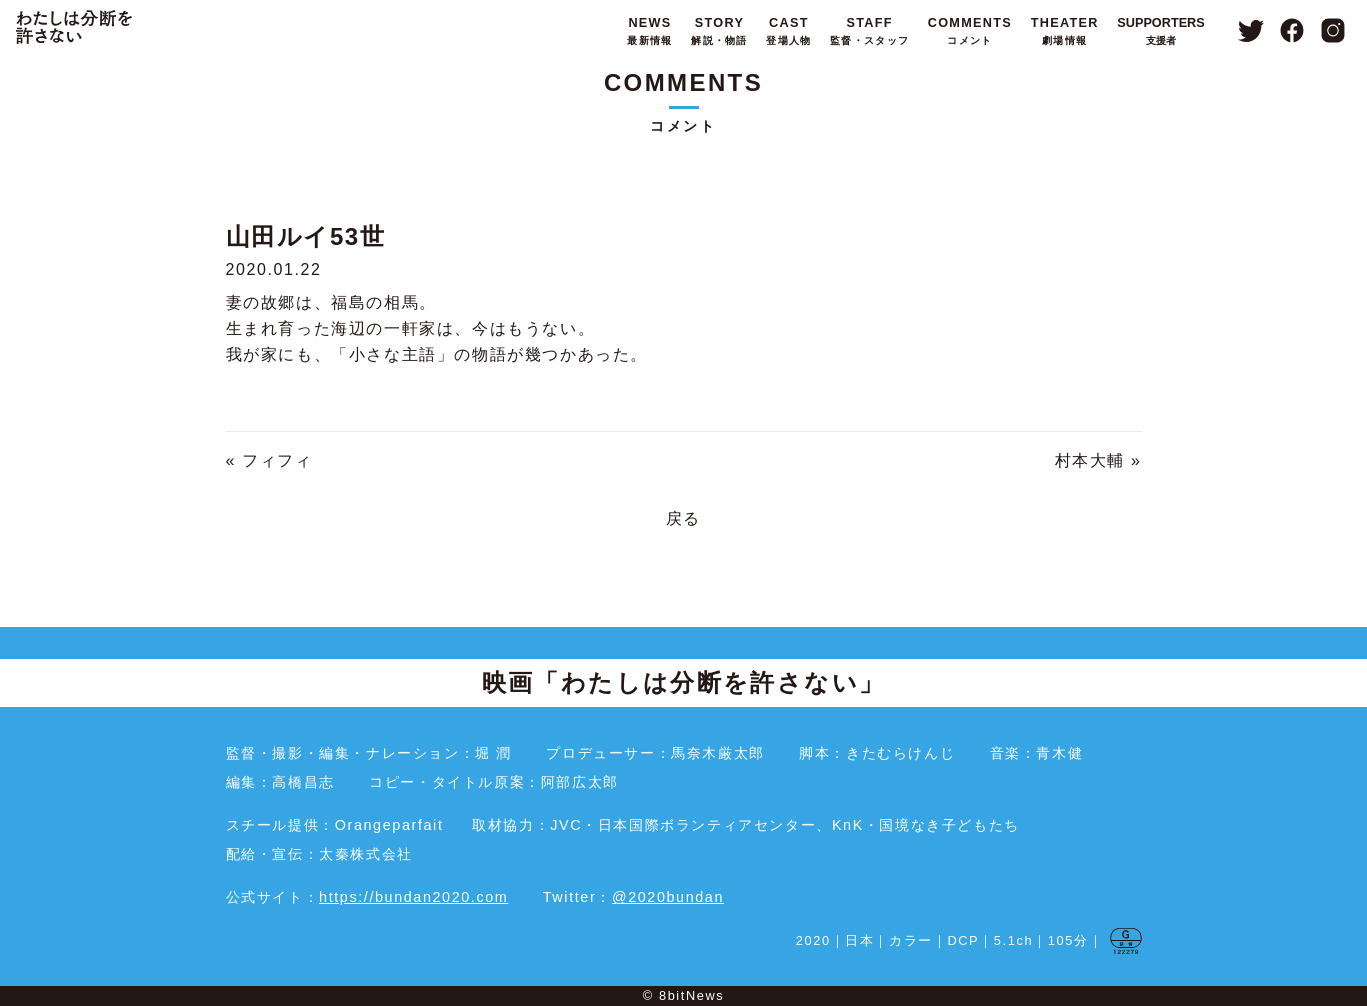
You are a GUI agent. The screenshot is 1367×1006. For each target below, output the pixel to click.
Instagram (1333, 31)
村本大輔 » (1098, 460)
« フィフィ (269, 460)
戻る (683, 518)
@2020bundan (668, 897)
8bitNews (691, 995)
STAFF (867, 32)
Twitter (1250, 31)
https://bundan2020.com (414, 897)
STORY (717, 32)
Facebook (1292, 31)
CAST (786, 32)
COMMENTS (968, 32)
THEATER (1063, 32)
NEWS (647, 32)
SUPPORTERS (1161, 32)
